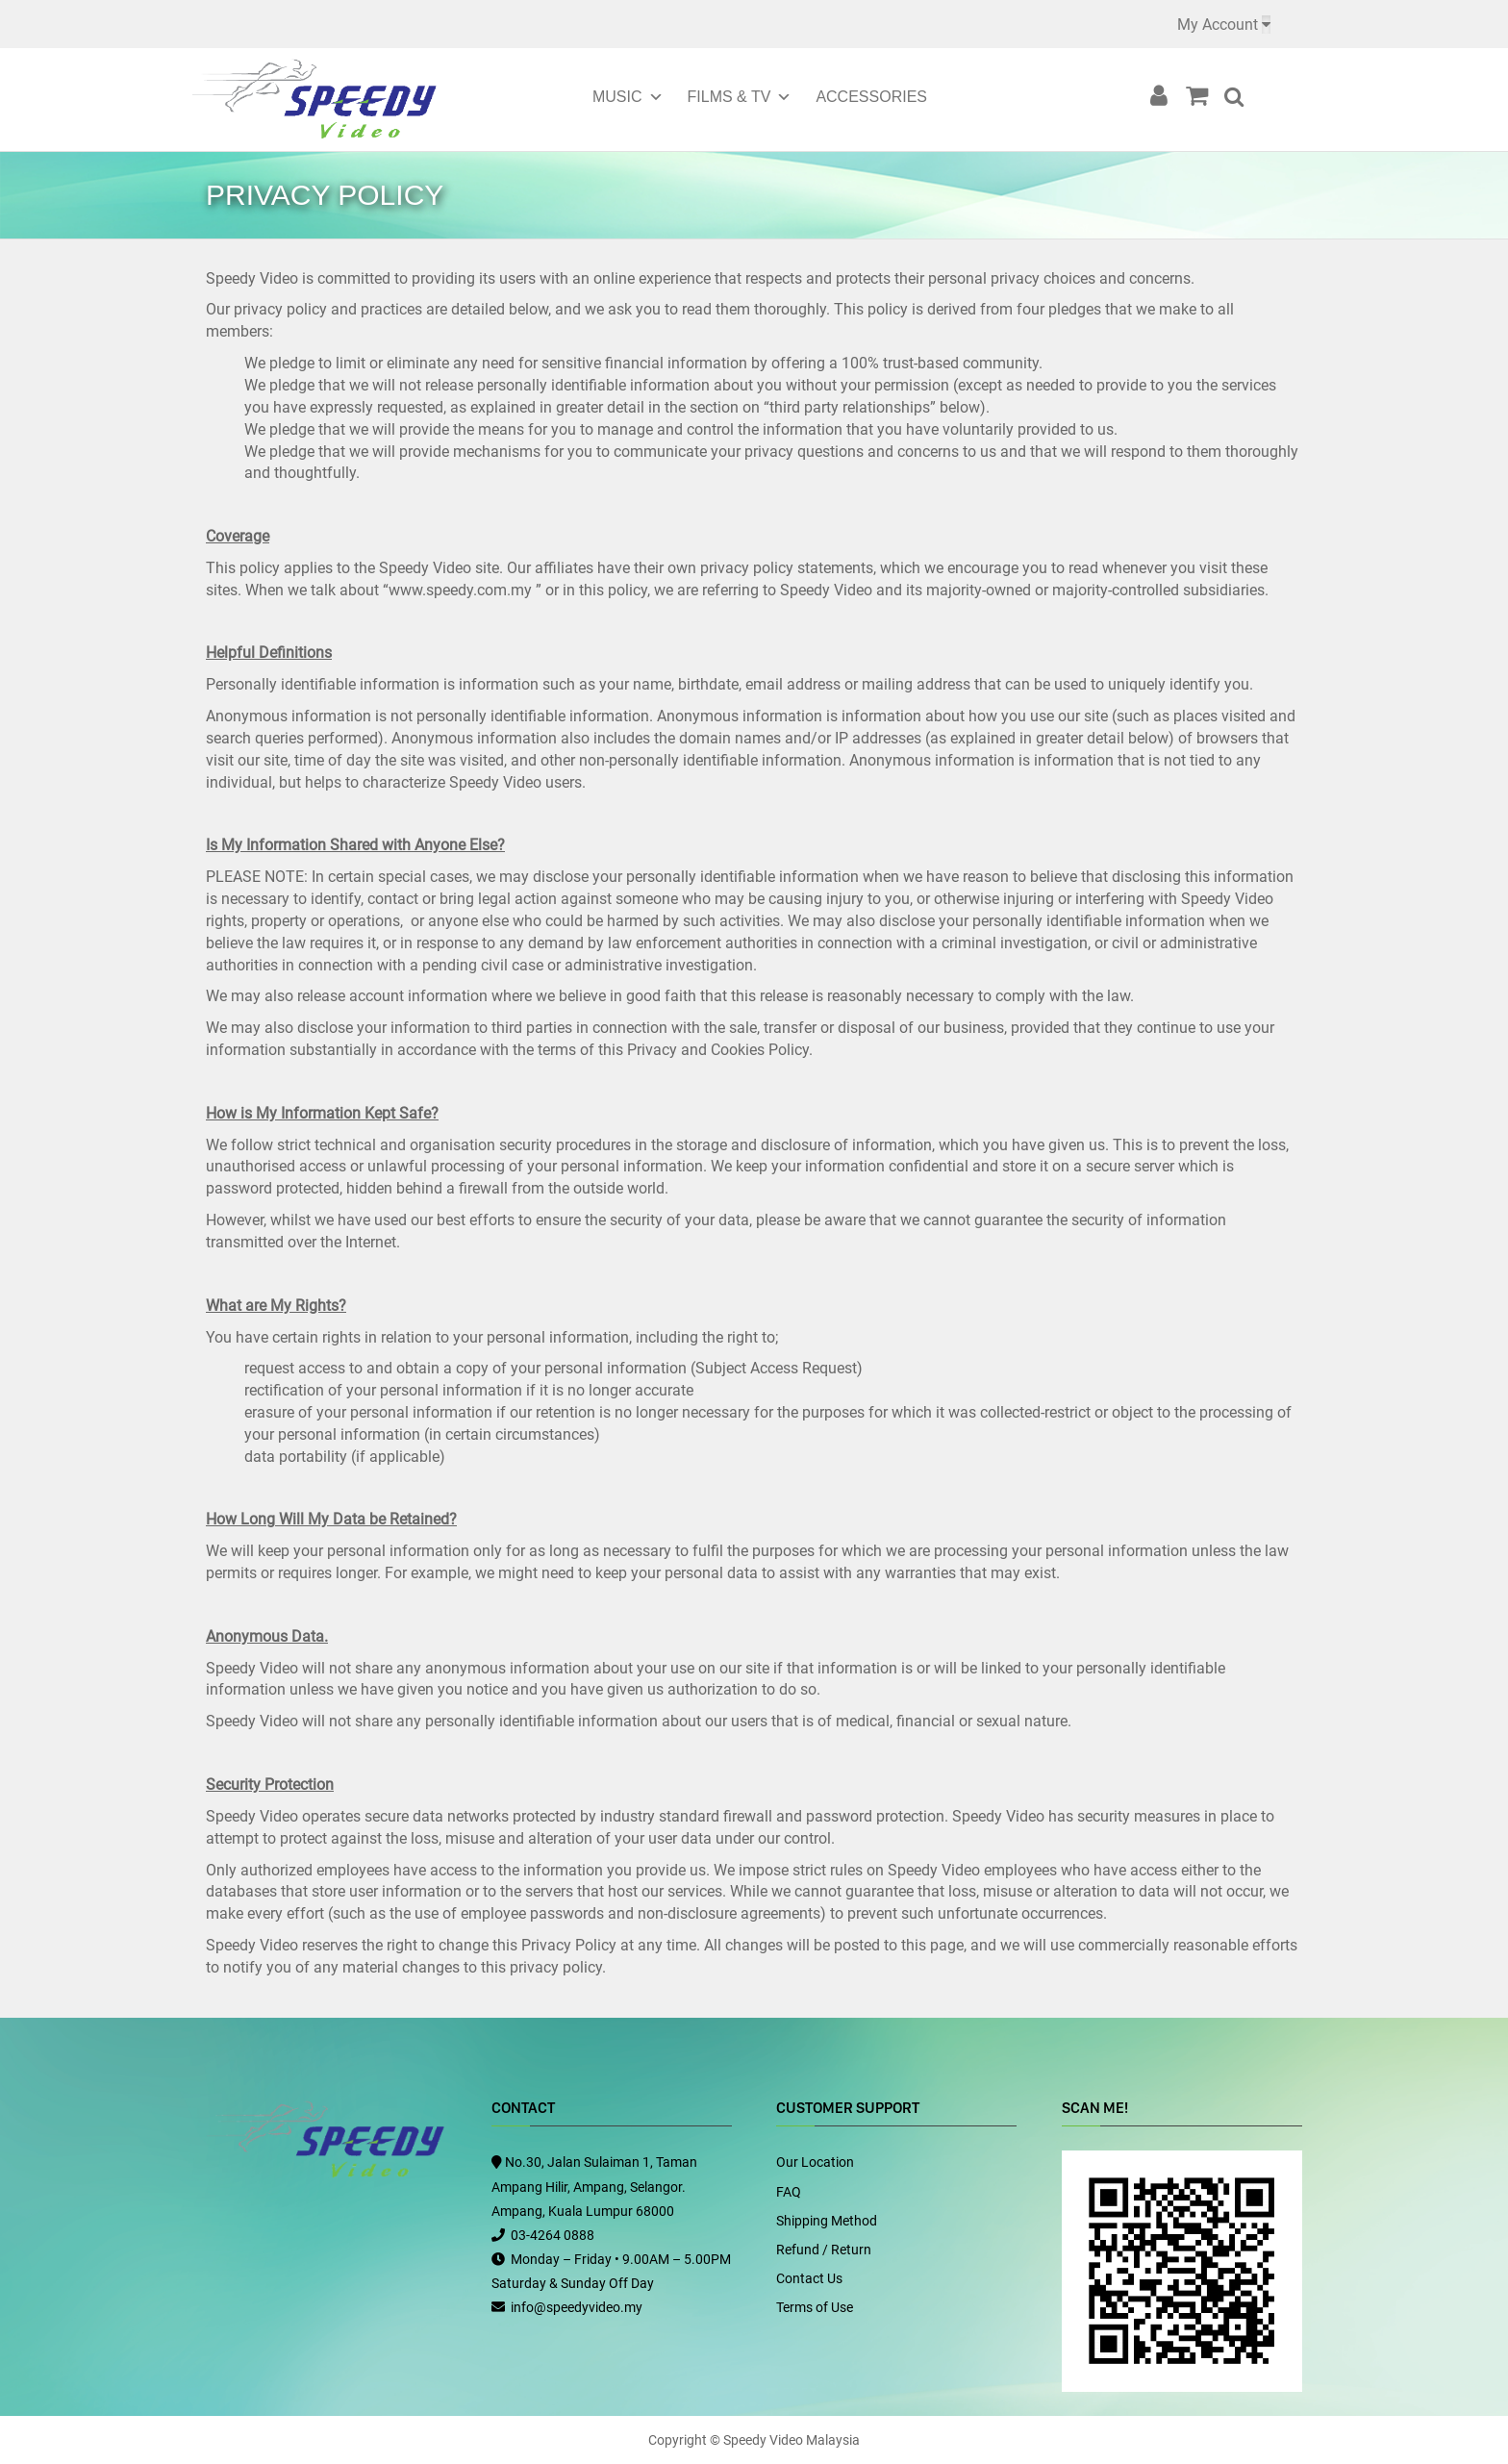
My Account (1217, 24)
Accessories (871, 96)
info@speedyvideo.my (576, 2307)
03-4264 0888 (552, 2235)
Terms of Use (814, 2307)
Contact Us (809, 2278)
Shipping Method (826, 2220)
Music (617, 96)
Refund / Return (823, 2249)
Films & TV (729, 96)
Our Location (815, 2162)
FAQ (788, 2192)
